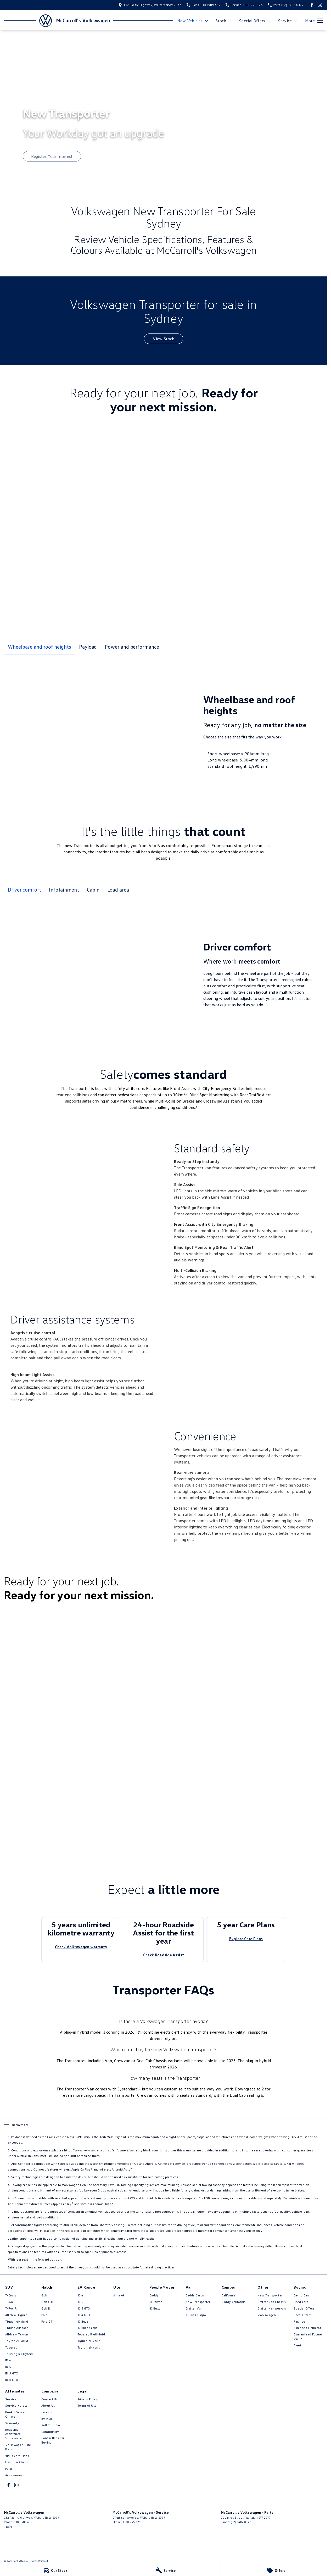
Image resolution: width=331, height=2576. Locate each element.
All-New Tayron (16, 2334)
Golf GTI (47, 2302)
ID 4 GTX (11, 2380)
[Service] (165, 2570)
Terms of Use (87, 2405)
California (228, 2295)
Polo (44, 2315)
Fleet (297, 2345)
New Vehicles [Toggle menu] (193, 20)
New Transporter (198, 2302)
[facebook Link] (312, 5)
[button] (104, 1686)
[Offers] (276, 2570)
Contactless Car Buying (52, 2440)
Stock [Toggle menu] (224, 20)
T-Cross (10, 2295)
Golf (44, 2295)
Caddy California (234, 2302)
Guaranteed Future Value (308, 2336)
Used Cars (301, 2302)
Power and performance (132, 646)
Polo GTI (47, 2321)
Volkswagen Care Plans (18, 2447)
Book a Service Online (16, 2414)
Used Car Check (16, 2462)
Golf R (45, 2308)
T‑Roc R (10, 2308)
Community (50, 2432)
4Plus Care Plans (17, 2456)
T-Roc (9, 2302)
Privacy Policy (87, 2399)
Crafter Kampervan (271, 2308)
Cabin (93, 889)
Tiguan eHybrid (16, 2321)
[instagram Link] (320, 5)
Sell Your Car (50, 2425)
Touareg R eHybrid (19, 2354)
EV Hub (46, 2419)
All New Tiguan (16, 2315)
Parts (9, 2469)
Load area (118, 889)
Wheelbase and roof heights (39, 646)
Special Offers (304, 2308)
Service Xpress (16, 2405)
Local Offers (302, 2315)
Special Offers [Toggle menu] (255, 20)
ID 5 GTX (11, 2373)
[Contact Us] (150, 5)
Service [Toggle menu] (288, 20)
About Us (48, 2405)
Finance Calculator (307, 2328)
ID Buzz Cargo (87, 2328)
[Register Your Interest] (52, 156)
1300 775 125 (131, 2522)
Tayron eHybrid (16, 2341)
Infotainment (64, 889)
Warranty (12, 2423)
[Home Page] (28, 20)
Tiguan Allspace (17, 2328)
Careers (46, 2412)
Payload (88, 646)
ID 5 (8, 2367)
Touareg (11, 2347)
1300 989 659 (23, 2522)
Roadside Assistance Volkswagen (14, 2434)
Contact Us (49, 2399)
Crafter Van (194, 2308)
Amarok (119, 2295)
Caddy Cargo (195, 2295)
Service (10, 2399)
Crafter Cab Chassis (271, 2302)
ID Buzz (82, 2321)
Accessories (14, 2475)
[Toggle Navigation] (314, 20)
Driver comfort (24, 889)
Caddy (154, 2295)
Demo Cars (302, 2295)
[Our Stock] (55, 2570)
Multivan (155, 2302)
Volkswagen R (268, 2315)
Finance (299, 2321)
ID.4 (8, 2360)
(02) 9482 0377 (241, 2522)
